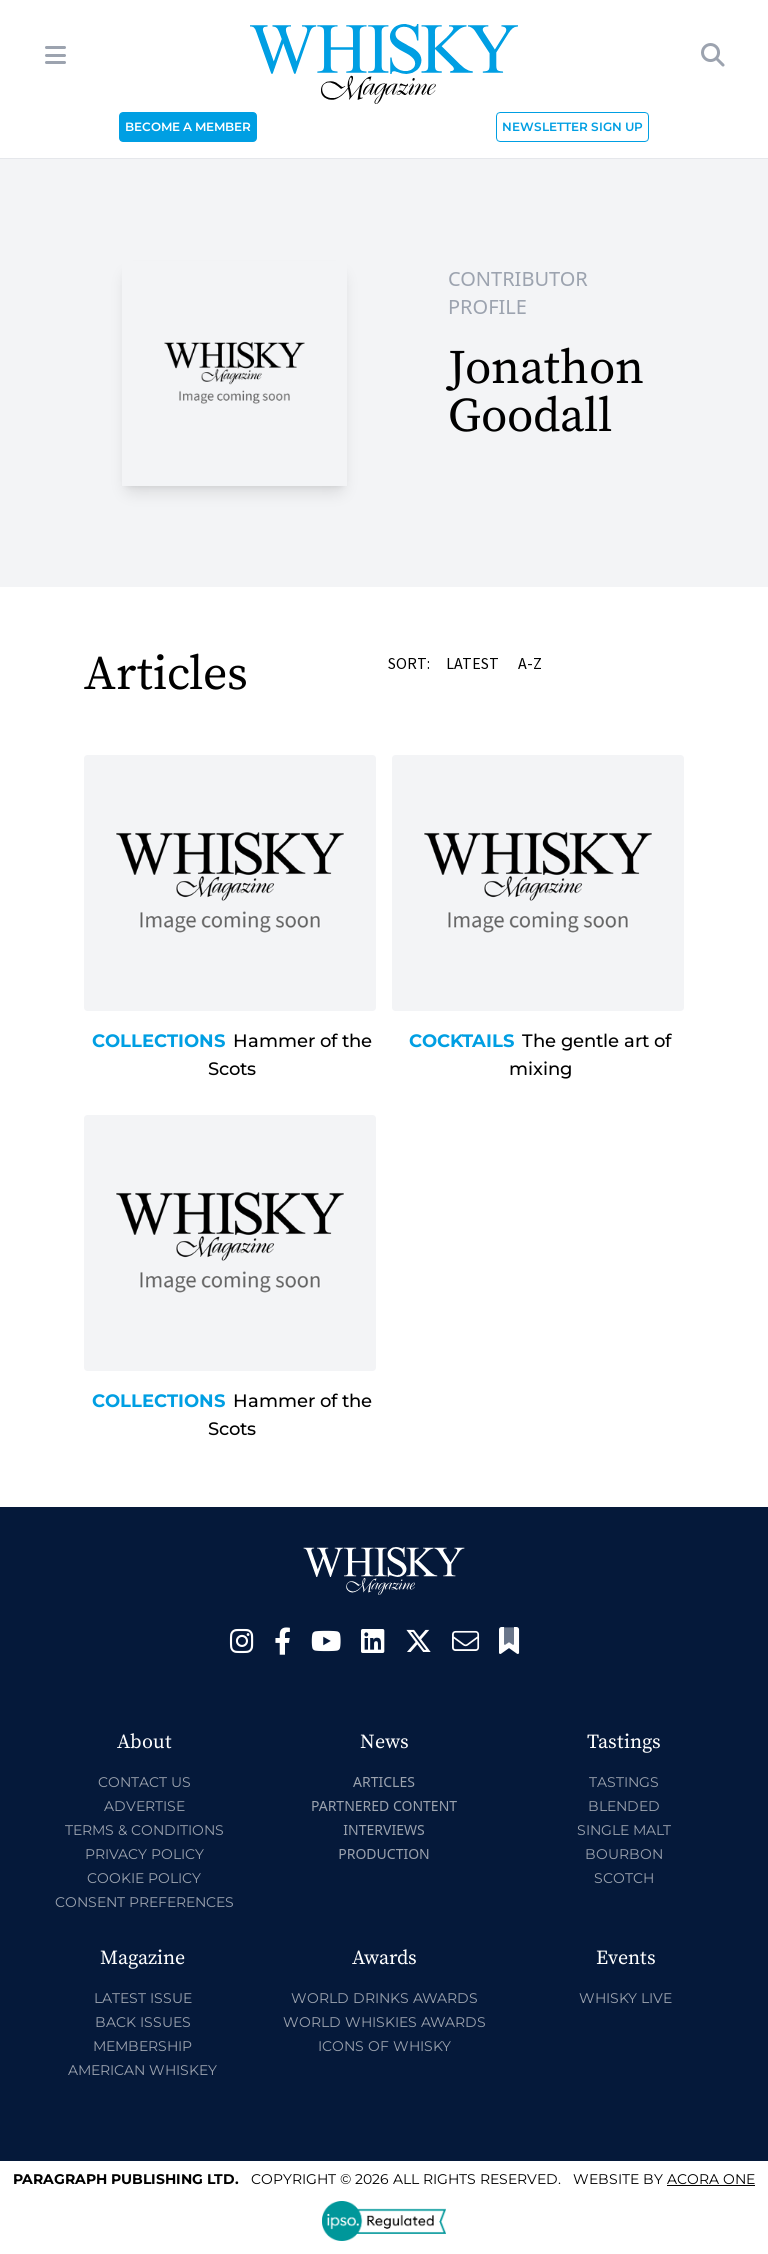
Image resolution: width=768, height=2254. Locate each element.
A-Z (531, 663)
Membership (142, 2046)
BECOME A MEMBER (188, 126)
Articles (384, 1781)
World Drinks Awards (384, 1998)
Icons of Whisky (384, 2046)
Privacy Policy (144, 1854)
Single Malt (624, 1830)
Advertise (144, 1806)
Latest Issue (143, 1998)
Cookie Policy (144, 1878)
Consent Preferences (144, 1902)
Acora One (711, 2179)
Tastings (624, 1782)
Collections (158, 1041)
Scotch (624, 1878)
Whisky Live (625, 1998)
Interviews (383, 1829)
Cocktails (461, 1041)
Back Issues (143, 2022)
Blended (624, 1806)
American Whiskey (142, 2070)
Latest (474, 663)
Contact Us (144, 1782)
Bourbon (624, 1854)
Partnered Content (384, 1805)
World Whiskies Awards (384, 2022)
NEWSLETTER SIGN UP (572, 126)
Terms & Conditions (144, 1830)
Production (384, 1853)
